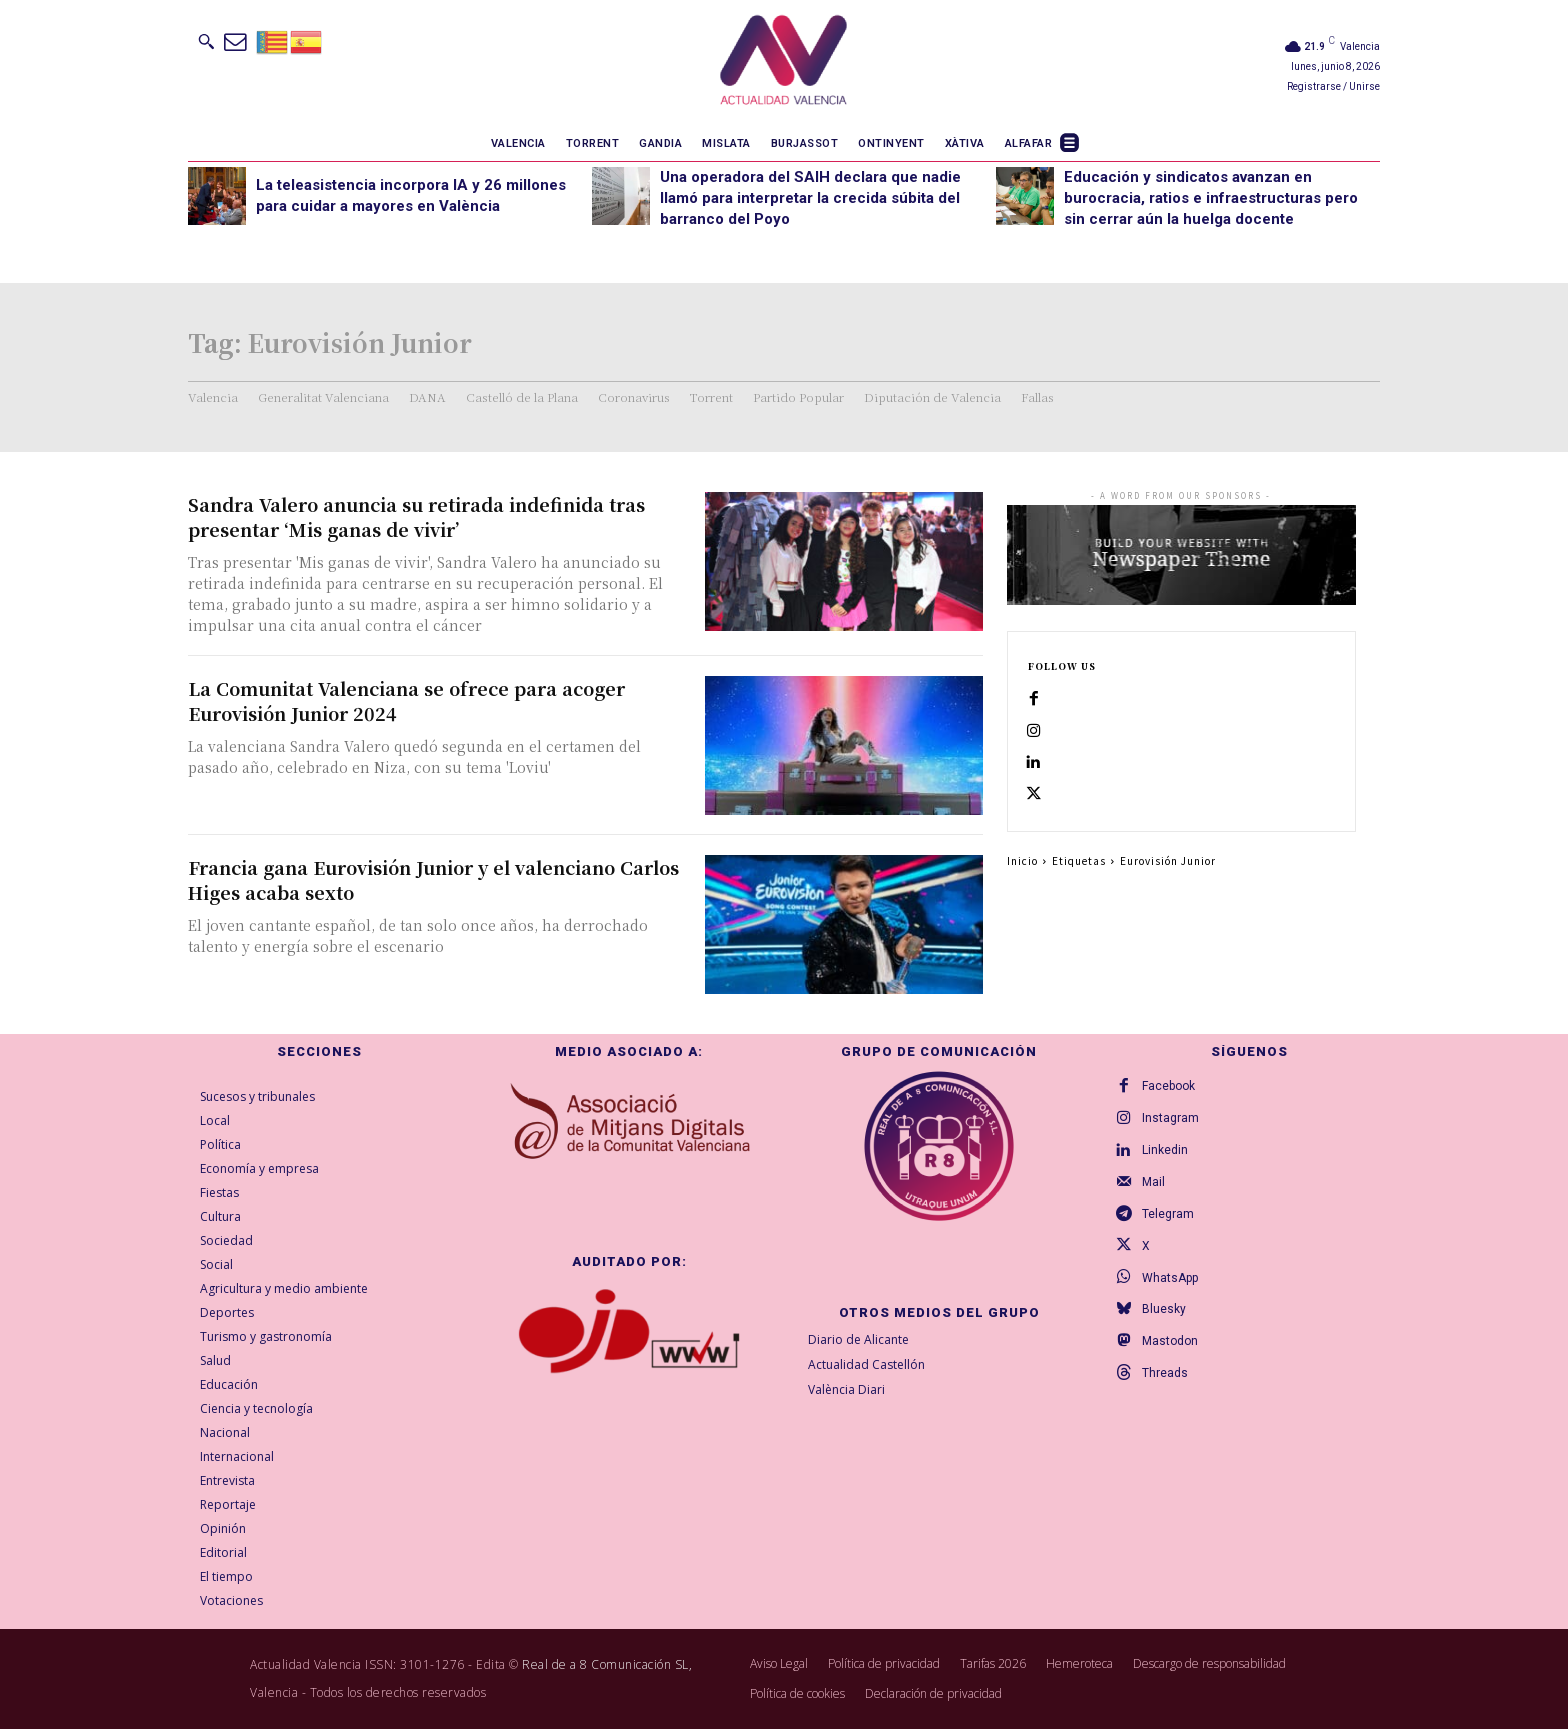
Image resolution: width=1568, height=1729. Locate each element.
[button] (206, 41)
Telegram (1168, 1214)
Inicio (1022, 861)
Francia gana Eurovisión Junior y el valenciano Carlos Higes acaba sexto (433, 879)
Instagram (1170, 1118)
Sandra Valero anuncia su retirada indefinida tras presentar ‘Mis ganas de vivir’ (416, 516)
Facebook (1168, 1086)
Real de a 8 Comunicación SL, (607, 1664)
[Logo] (783, 63)
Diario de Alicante (858, 1339)
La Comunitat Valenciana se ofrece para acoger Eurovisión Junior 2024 (406, 700)
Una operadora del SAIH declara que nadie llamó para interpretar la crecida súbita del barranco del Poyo (810, 198)
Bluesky (1164, 1310)
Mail (1153, 1182)
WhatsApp (1170, 1278)
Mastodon (1170, 1342)
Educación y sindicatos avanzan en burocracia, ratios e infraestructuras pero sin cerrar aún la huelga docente (1211, 198)
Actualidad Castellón (866, 1364)
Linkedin (1165, 1150)
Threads (1165, 1374)
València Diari (846, 1389)
